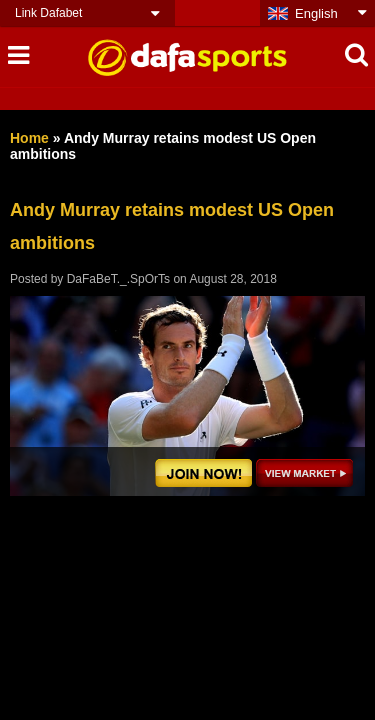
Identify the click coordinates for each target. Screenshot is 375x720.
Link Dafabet (48, 13)
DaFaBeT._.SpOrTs (118, 279)
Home (29, 138)
